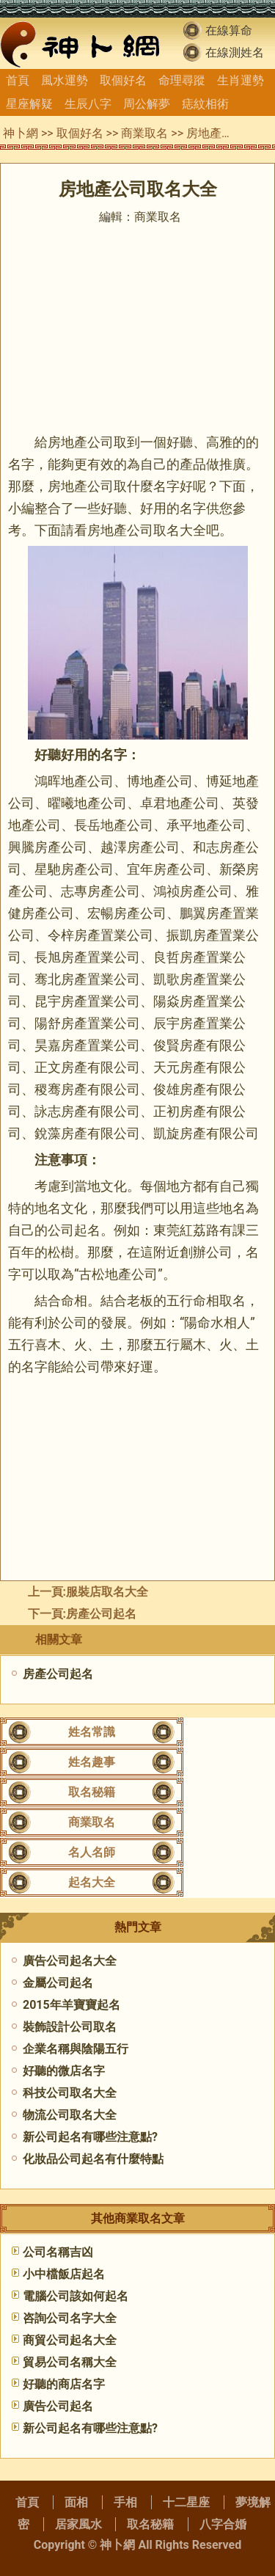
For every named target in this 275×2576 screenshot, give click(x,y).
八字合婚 (222, 2524)
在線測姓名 (234, 52)
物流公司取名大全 (70, 2115)
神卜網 (20, 133)
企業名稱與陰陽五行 (75, 2049)
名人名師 (91, 1852)
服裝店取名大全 (107, 1592)
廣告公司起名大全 (70, 1961)
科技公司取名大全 (70, 2093)
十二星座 (186, 2502)
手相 (125, 2502)
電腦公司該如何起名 (75, 2296)
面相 (76, 2502)
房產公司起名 (101, 1614)
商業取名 (144, 133)
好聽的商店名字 (64, 2384)
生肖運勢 (240, 80)
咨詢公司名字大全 (70, 2318)
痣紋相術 (205, 104)
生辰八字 (88, 104)
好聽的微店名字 (64, 2071)
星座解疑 (29, 104)
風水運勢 (64, 80)
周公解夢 (146, 104)
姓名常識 (91, 1732)
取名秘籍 (91, 1792)
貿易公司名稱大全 (70, 2362)
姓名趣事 (91, 1762)
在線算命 (228, 30)
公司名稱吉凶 (58, 2252)
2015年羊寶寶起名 (71, 2005)
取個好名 (123, 80)
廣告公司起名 (58, 2406)
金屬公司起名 (58, 1983)
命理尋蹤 (181, 80)
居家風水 (78, 2524)
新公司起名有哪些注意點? (90, 2137)
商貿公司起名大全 (70, 2340)
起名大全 (91, 1882)
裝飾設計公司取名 (70, 2027)
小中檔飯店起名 (64, 2274)
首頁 (17, 80)
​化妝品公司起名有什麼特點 (93, 2159)
